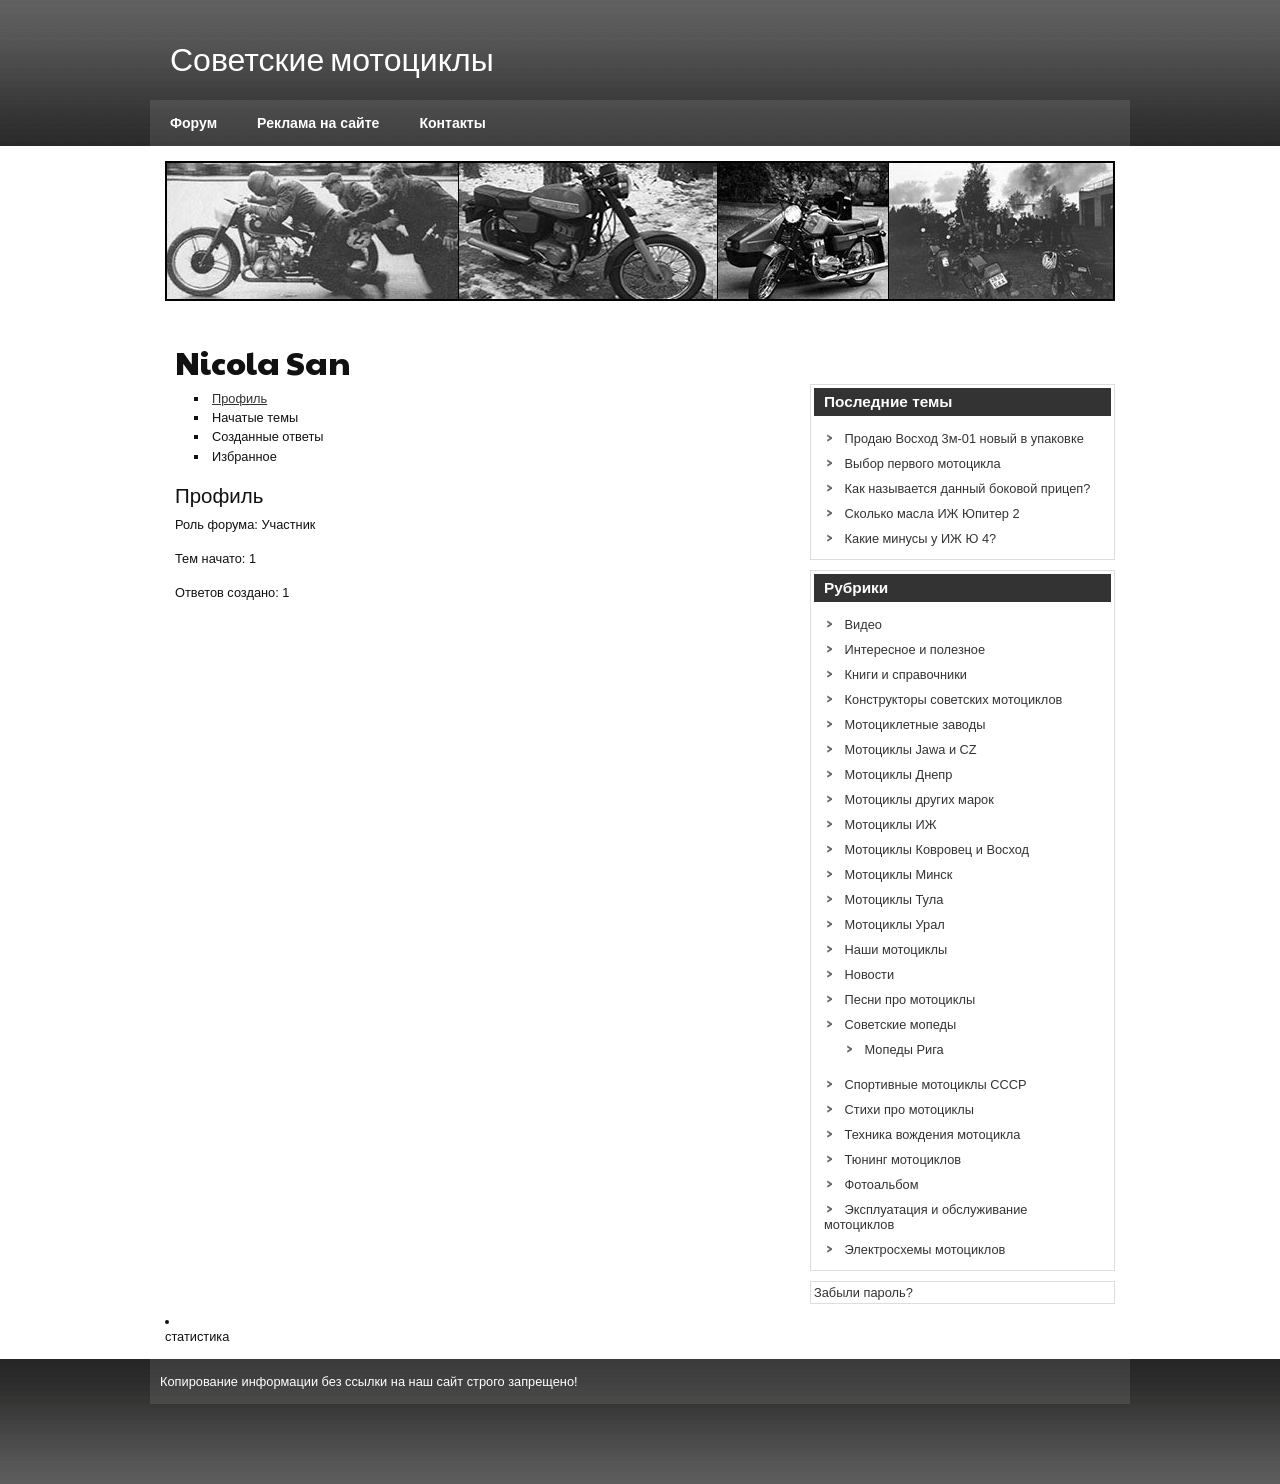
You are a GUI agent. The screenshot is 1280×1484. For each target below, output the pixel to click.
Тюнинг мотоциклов (903, 1159)
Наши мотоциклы (896, 949)
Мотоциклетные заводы (915, 724)
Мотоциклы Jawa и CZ (911, 749)
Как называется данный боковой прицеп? (968, 488)
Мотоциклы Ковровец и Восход (937, 849)
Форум (193, 123)
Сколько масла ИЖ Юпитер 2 (932, 513)
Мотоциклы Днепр (899, 774)
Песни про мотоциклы (910, 999)
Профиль (239, 398)
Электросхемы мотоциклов (925, 1249)
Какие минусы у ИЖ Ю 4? (921, 538)
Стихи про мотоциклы (909, 1109)
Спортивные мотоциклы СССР (936, 1084)
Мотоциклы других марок (919, 799)
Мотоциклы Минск (899, 874)
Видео (863, 624)
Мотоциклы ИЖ (891, 824)
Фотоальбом (882, 1184)
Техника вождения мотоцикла (933, 1134)
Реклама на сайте (318, 123)
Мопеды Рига (904, 1049)
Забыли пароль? (863, 1292)
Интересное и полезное (915, 649)
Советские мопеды (901, 1024)
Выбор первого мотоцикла (923, 463)
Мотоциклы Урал (895, 924)
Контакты (452, 123)
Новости (870, 974)
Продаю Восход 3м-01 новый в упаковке (964, 438)
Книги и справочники (906, 674)
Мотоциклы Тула (894, 899)
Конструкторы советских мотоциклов (954, 699)
